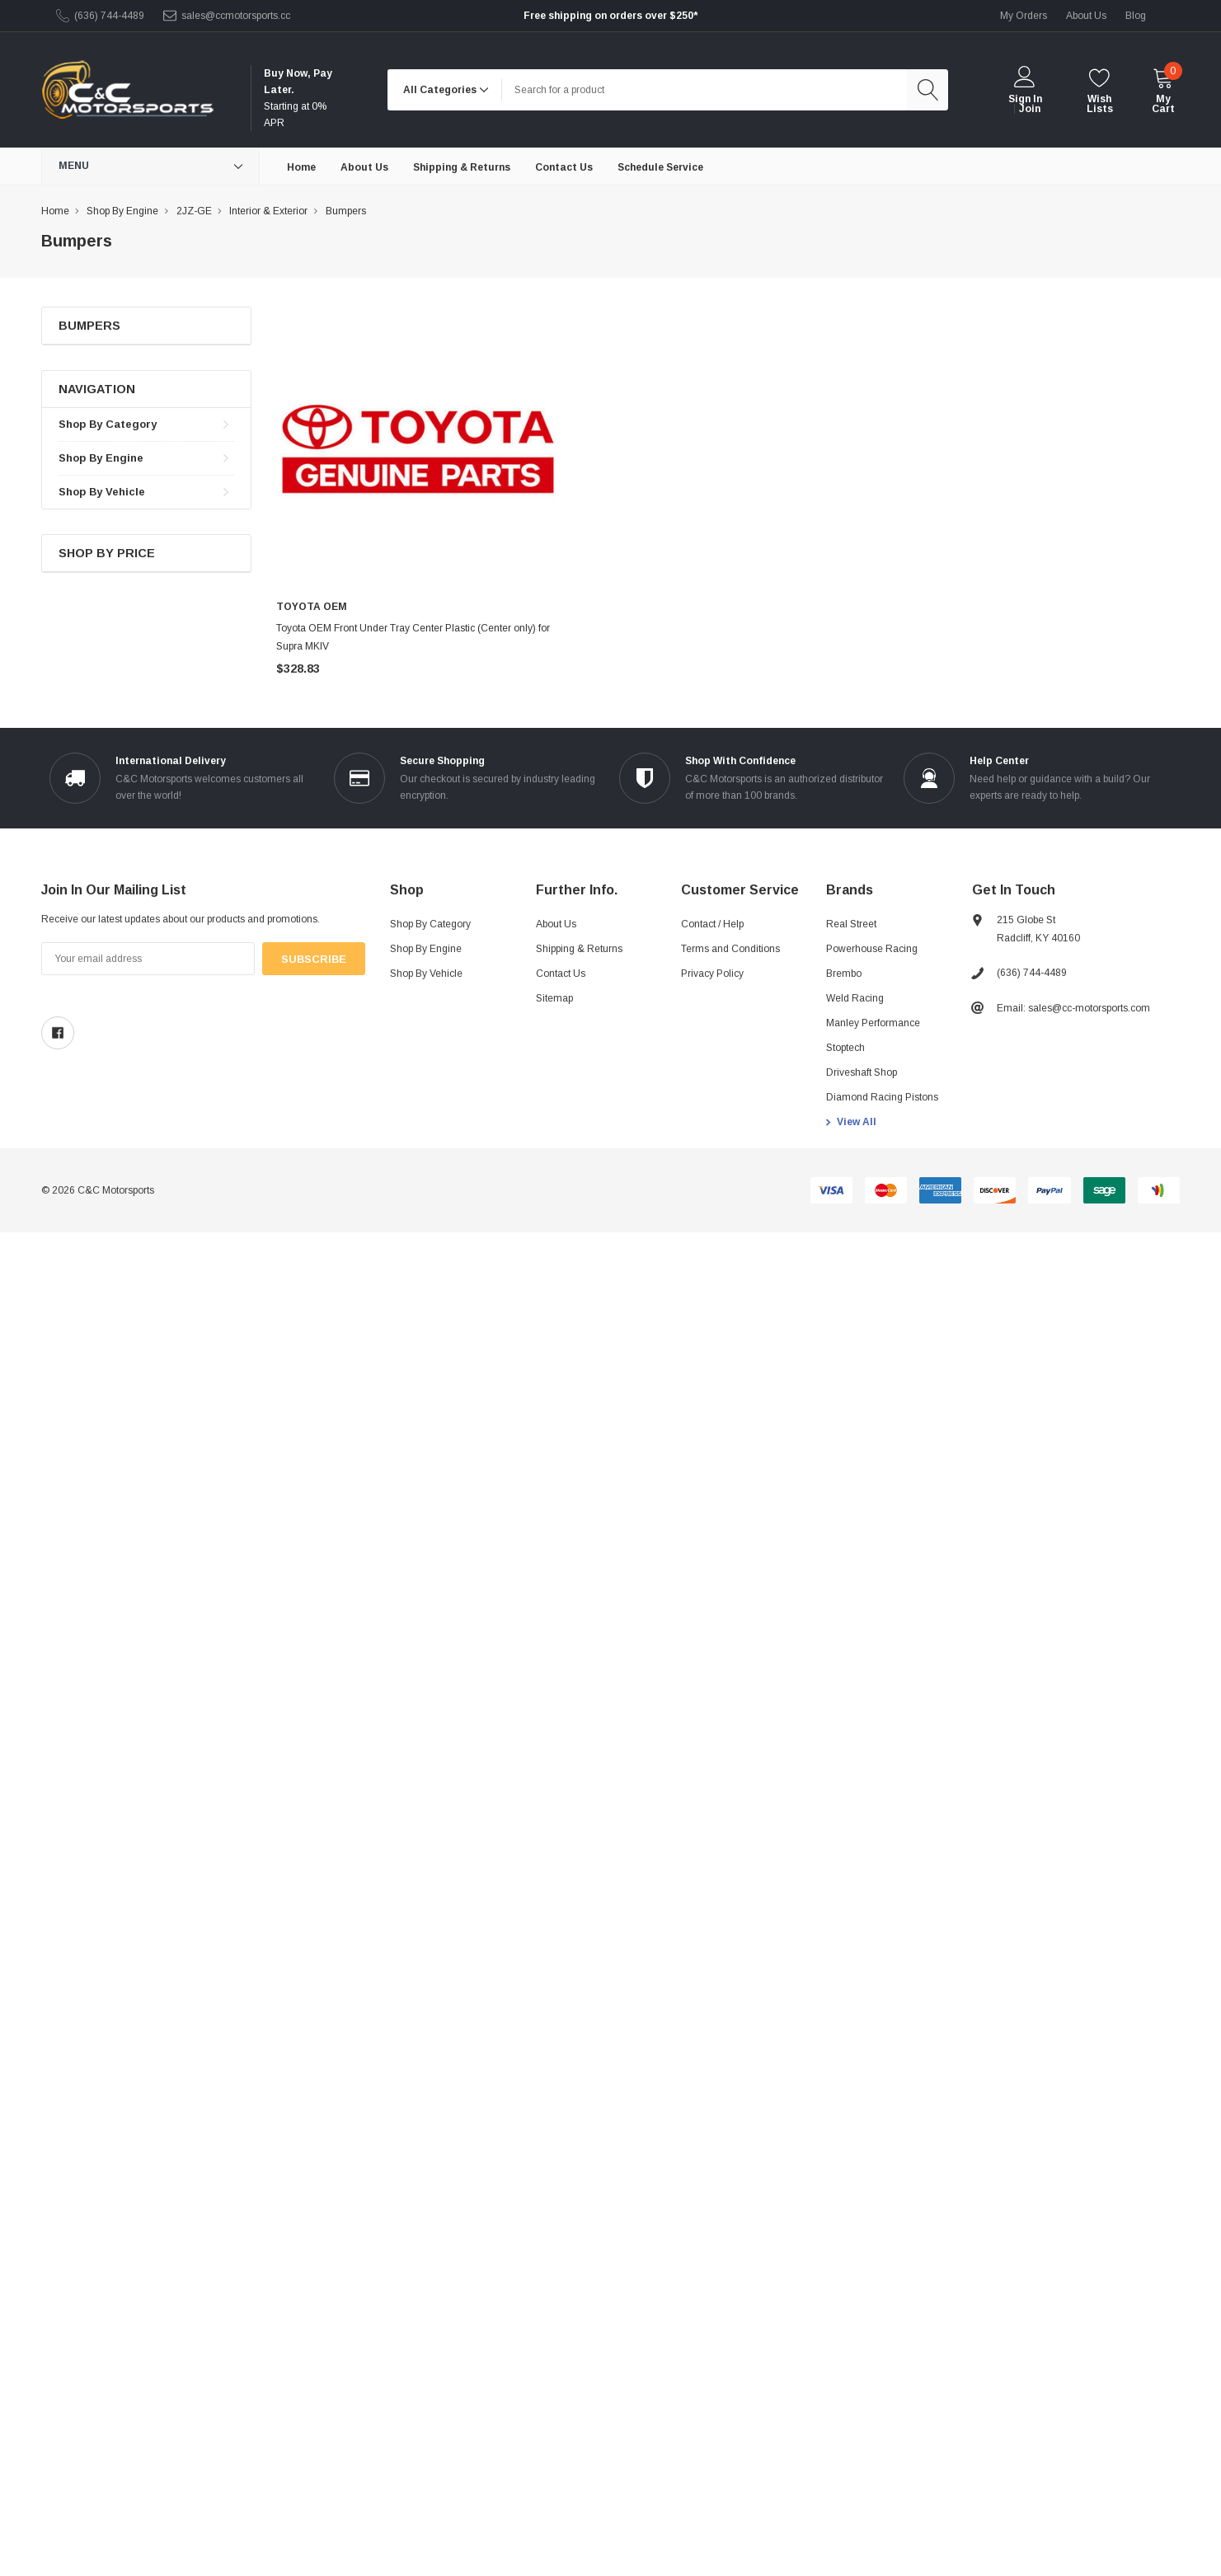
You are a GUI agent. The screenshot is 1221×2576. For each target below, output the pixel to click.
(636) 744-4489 (109, 15)
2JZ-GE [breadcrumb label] (194, 211)
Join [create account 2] (1029, 109)
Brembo (844, 973)
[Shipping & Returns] (461, 166)
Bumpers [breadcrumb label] (346, 211)
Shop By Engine (101, 458)
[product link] (418, 449)
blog (1135, 15)
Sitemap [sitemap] (554, 998)
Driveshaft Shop (861, 1072)
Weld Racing (855, 998)
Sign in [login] (1025, 99)
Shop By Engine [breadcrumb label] (122, 211)
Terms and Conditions (730, 949)
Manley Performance (873, 1023)
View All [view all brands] (856, 1122)
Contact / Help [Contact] (712, 924)
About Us (556, 924)
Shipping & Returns (579, 949)
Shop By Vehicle (102, 492)
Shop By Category (108, 424)
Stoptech (845, 1047)
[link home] (127, 90)
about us (1086, 15)
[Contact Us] (564, 166)
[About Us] (364, 166)
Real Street (851, 924)
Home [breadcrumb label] (55, 211)
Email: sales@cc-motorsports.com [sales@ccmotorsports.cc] (1073, 1008)
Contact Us (560, 973)
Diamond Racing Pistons (882, 1097)
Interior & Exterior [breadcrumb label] (268, 211)
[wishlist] (1099, 90)
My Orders (1023, 15)
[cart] (1163, 90)
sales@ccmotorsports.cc (235, 15)
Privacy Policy (712, 973)
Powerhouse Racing (872, 949)
